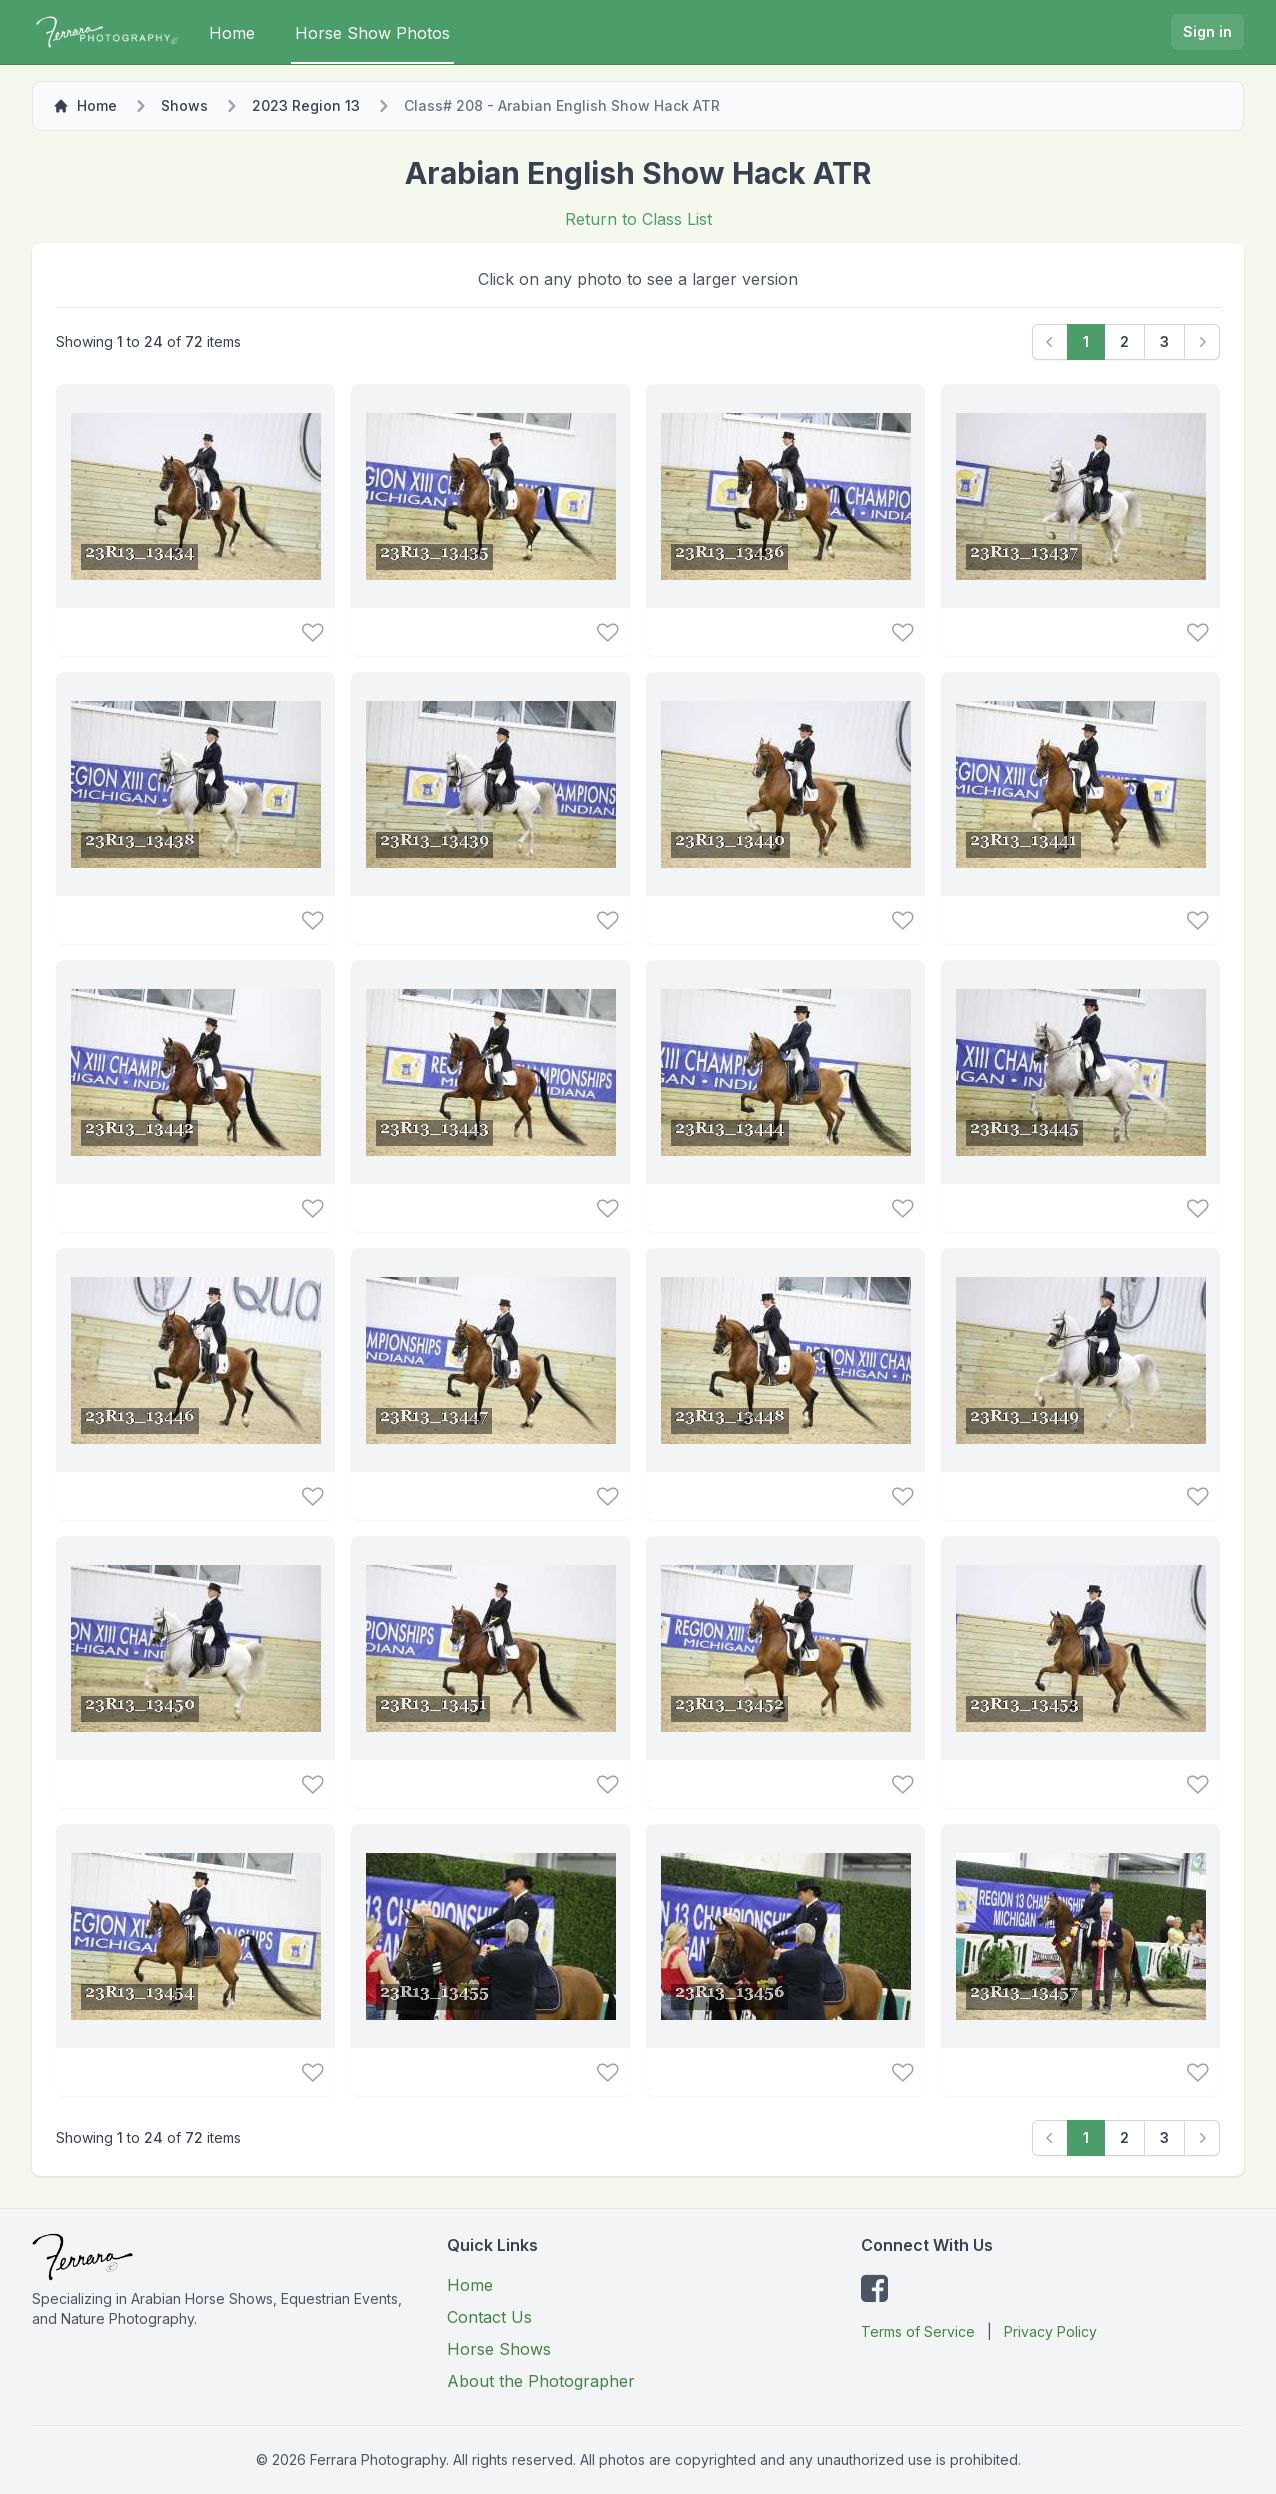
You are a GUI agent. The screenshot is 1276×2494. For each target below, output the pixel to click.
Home (232, 33)
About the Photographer (541, 2381)
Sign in (1207, 31)
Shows (184, 105)
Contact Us (489, 2317)
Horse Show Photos (372, 33)
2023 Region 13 (306, 105)
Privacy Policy (1050, 2331)
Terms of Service (918, 2331)
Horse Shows (499, 2349)
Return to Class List (638, 219)
